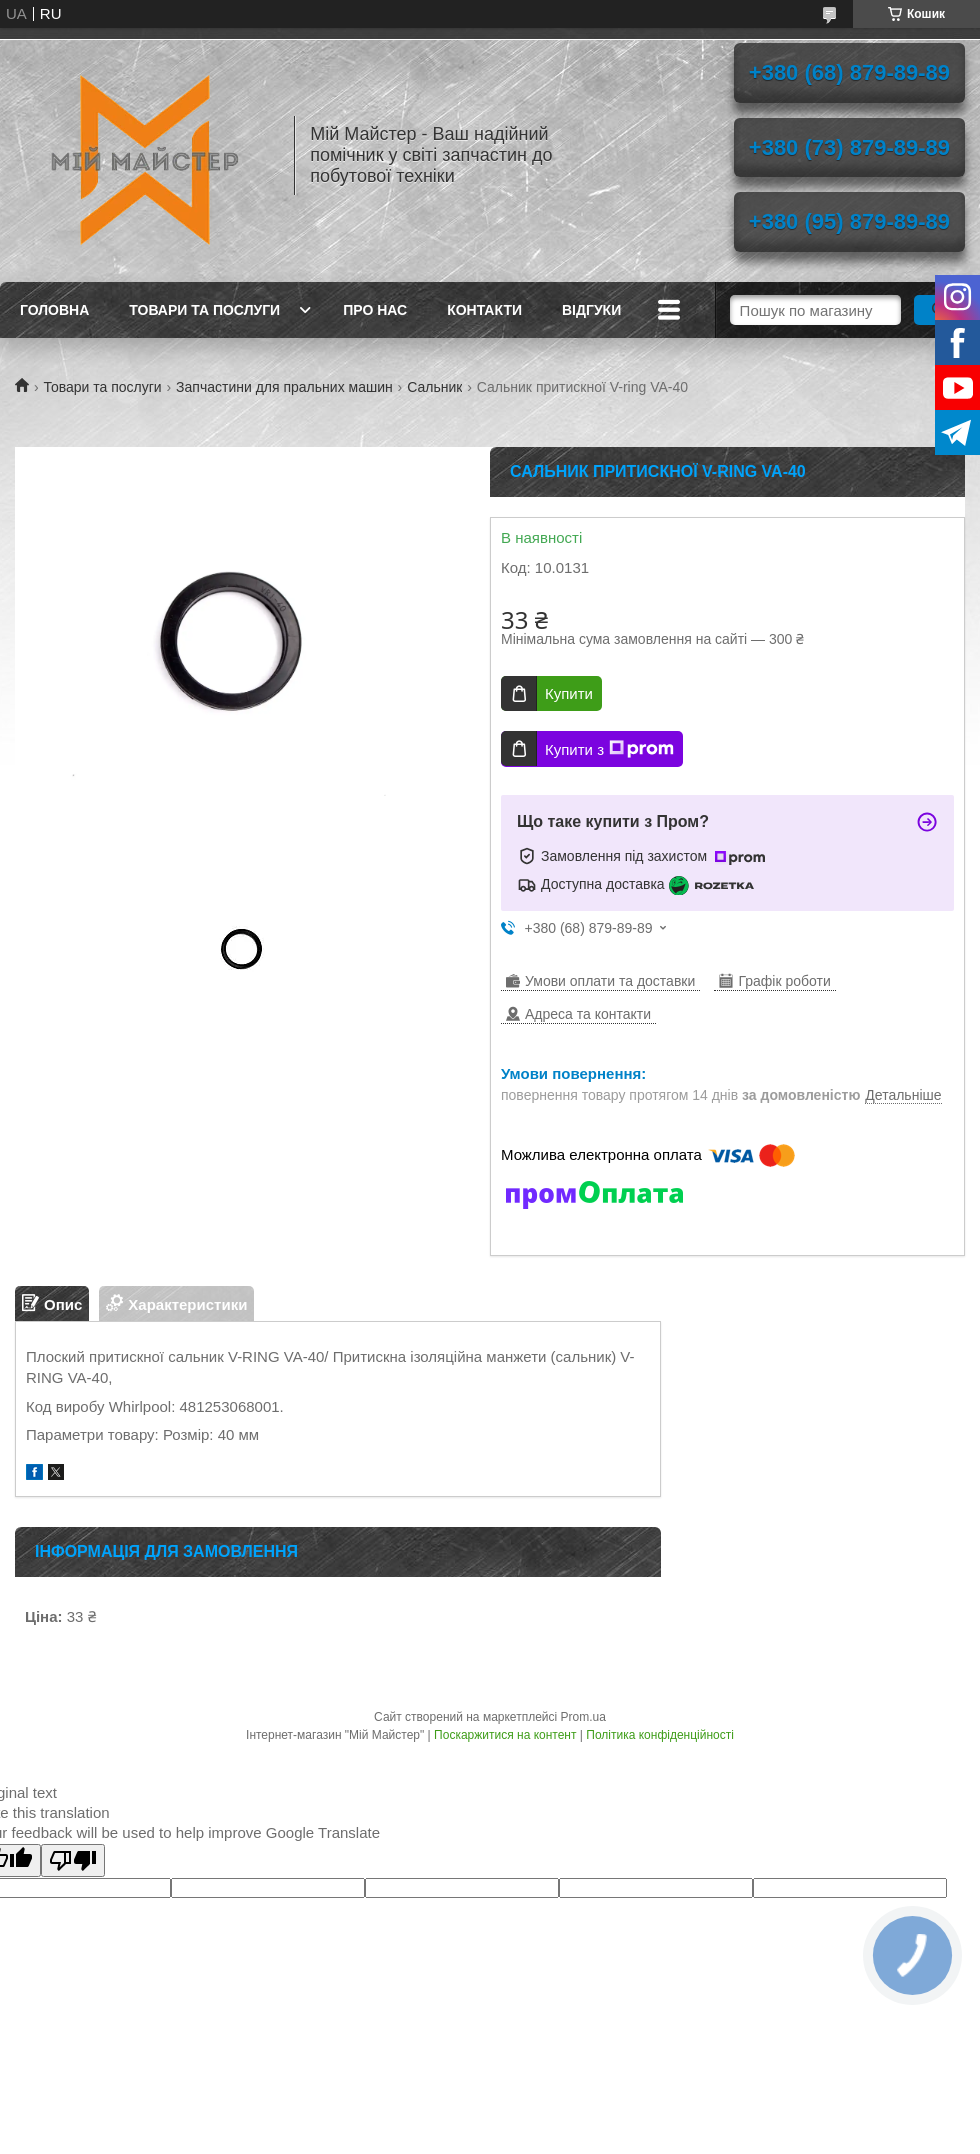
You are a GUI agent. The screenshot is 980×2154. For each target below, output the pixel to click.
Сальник (434, 387)
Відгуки (591, 310)
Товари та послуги (204, 310)
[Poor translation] (73, 1860)
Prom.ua (583, 1717)
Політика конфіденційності (660, 1735)
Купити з (609, 749)
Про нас (375, 310)
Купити (569, 693)
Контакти (484, 310)
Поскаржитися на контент (505, 1735)
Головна (54, 310)
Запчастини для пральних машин (284, 387)
